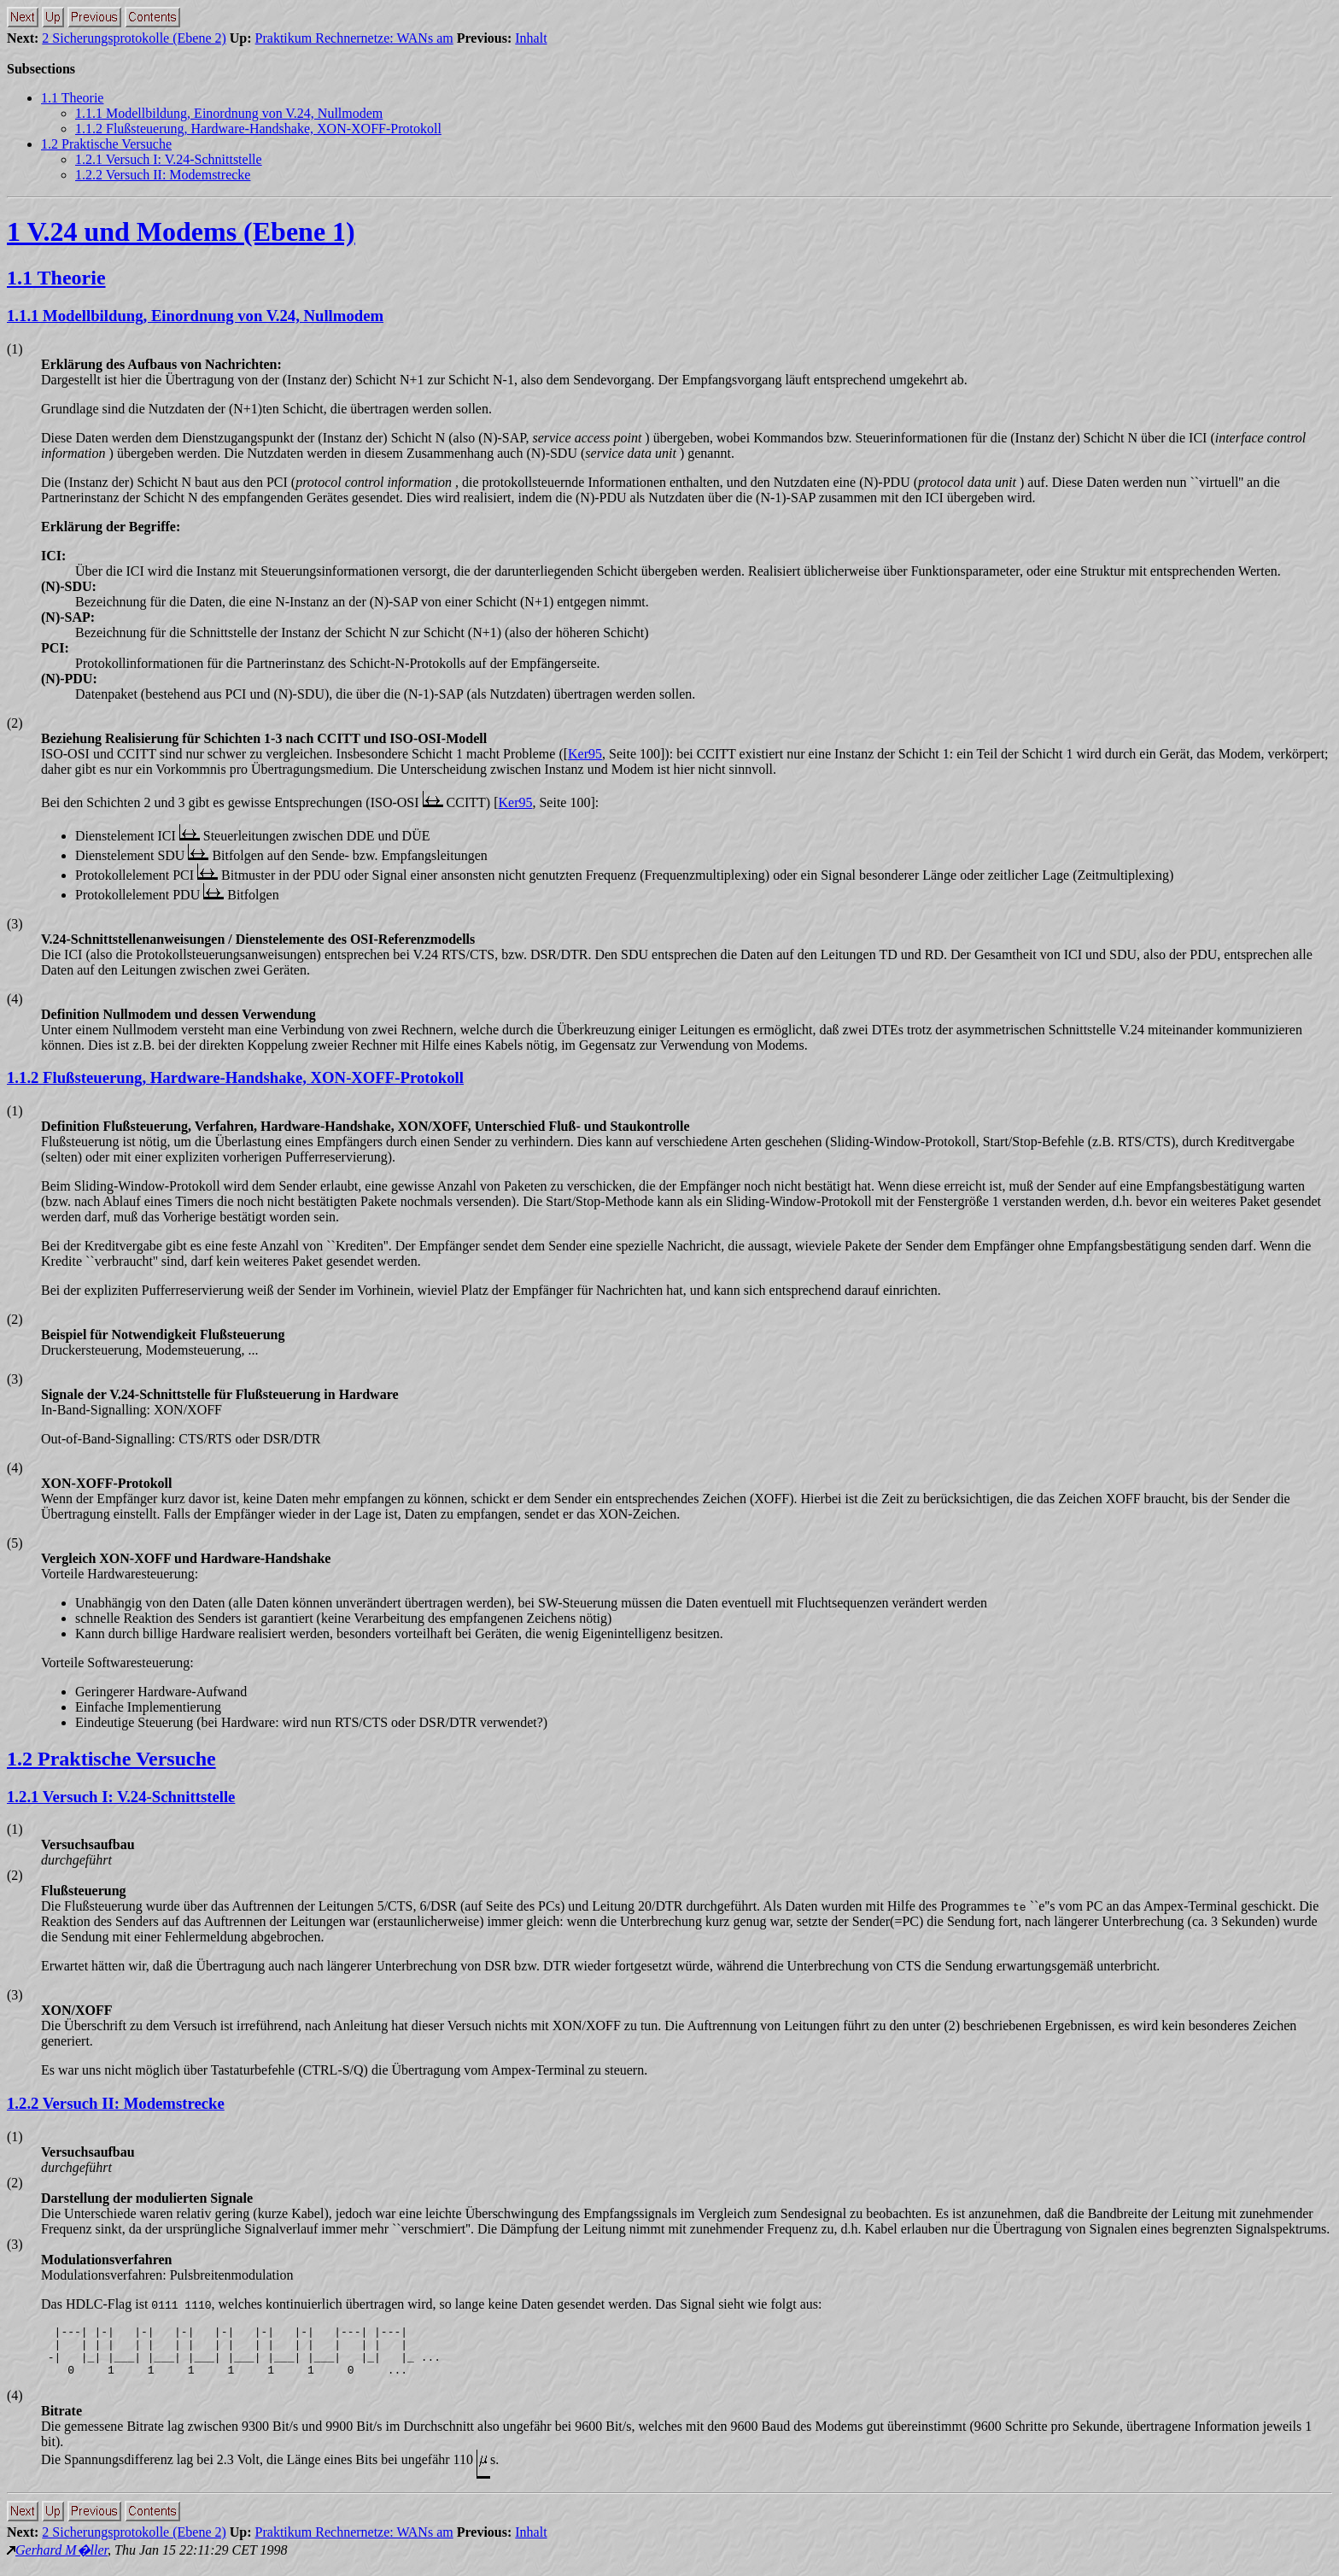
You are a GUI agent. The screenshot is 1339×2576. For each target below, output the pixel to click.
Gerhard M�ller (61, 2560)
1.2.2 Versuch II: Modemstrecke (162, 174)
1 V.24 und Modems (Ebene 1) (181, 231)
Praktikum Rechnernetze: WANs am (354, 38)
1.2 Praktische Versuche (106, 144)
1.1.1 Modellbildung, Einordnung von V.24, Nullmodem (229, 113)
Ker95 (585, 753)
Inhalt (531, 38)
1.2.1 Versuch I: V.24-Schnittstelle (168, 159)
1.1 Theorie (72, 98)
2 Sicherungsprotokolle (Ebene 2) (134, 38)
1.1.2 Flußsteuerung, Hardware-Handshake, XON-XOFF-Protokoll (258, 128)
